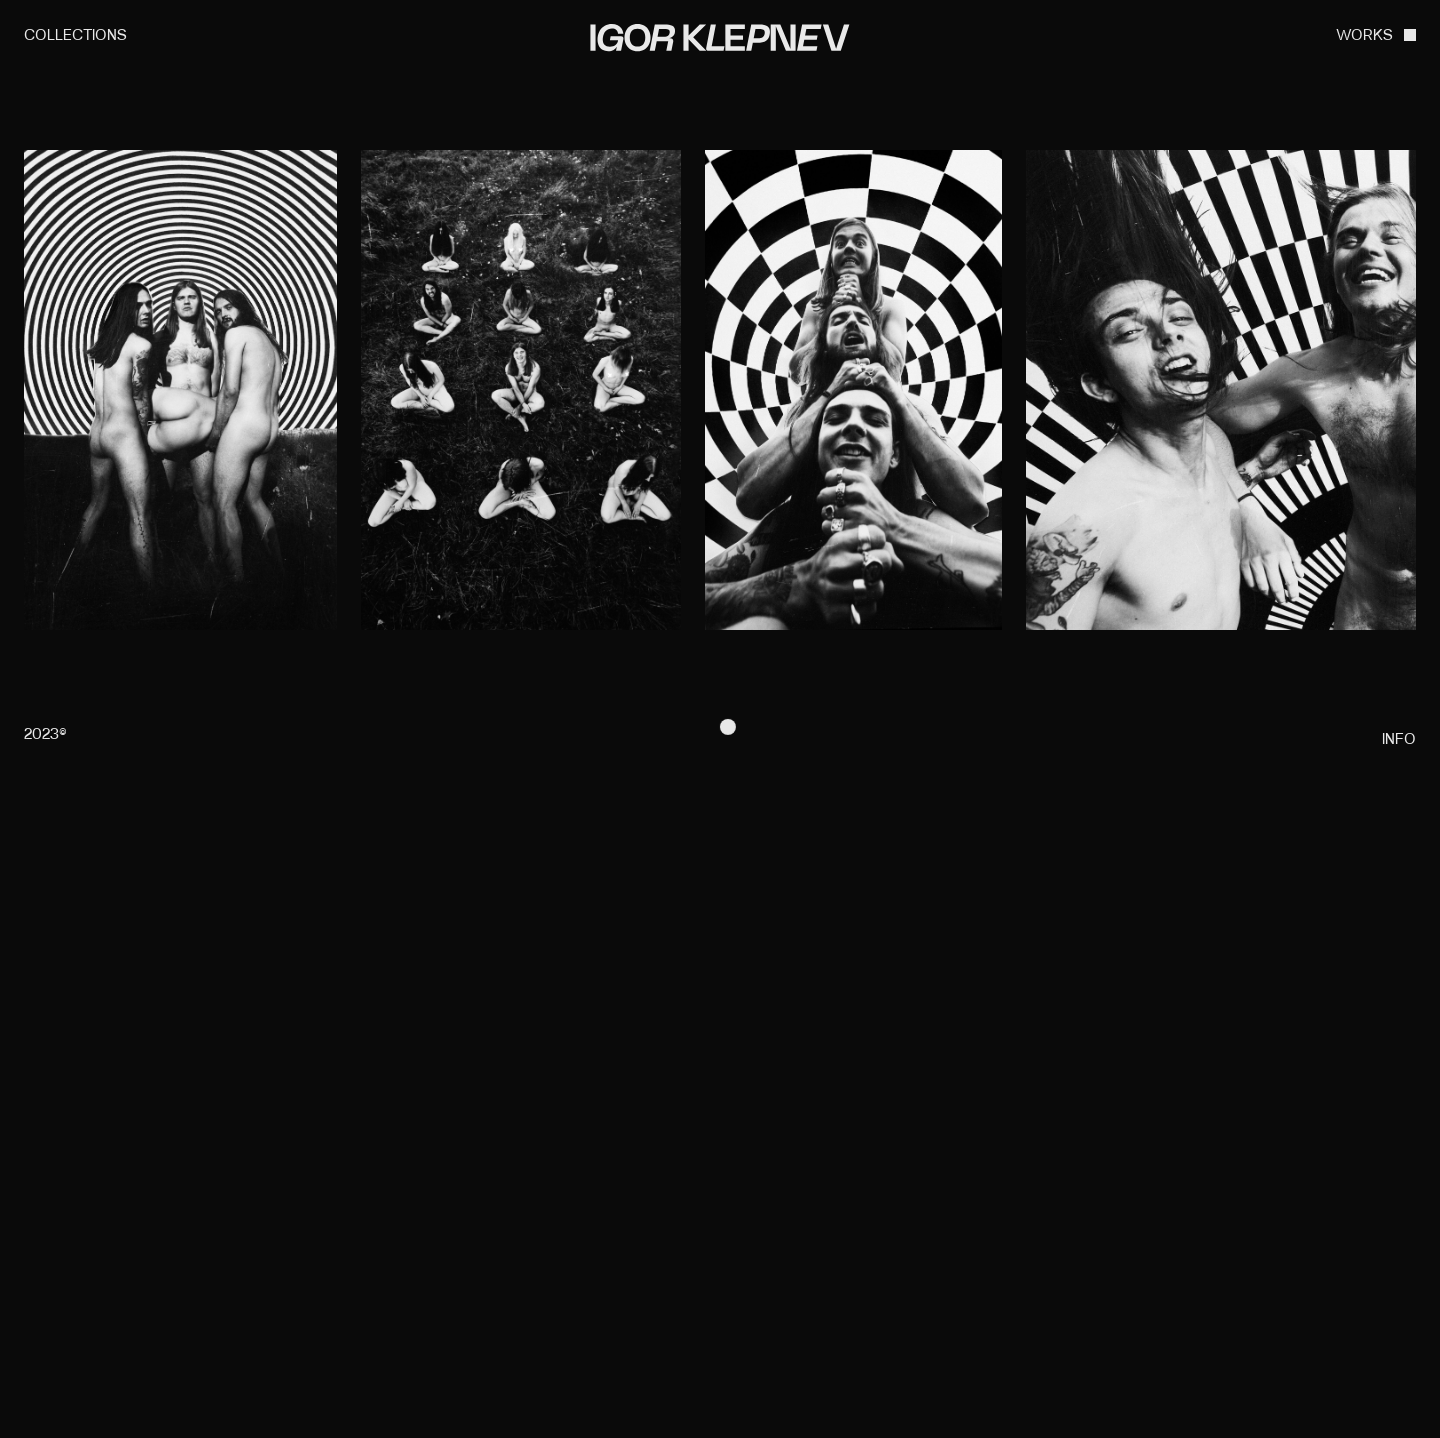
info (1399, 740)
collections (75, 36)
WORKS (1364, 36)
